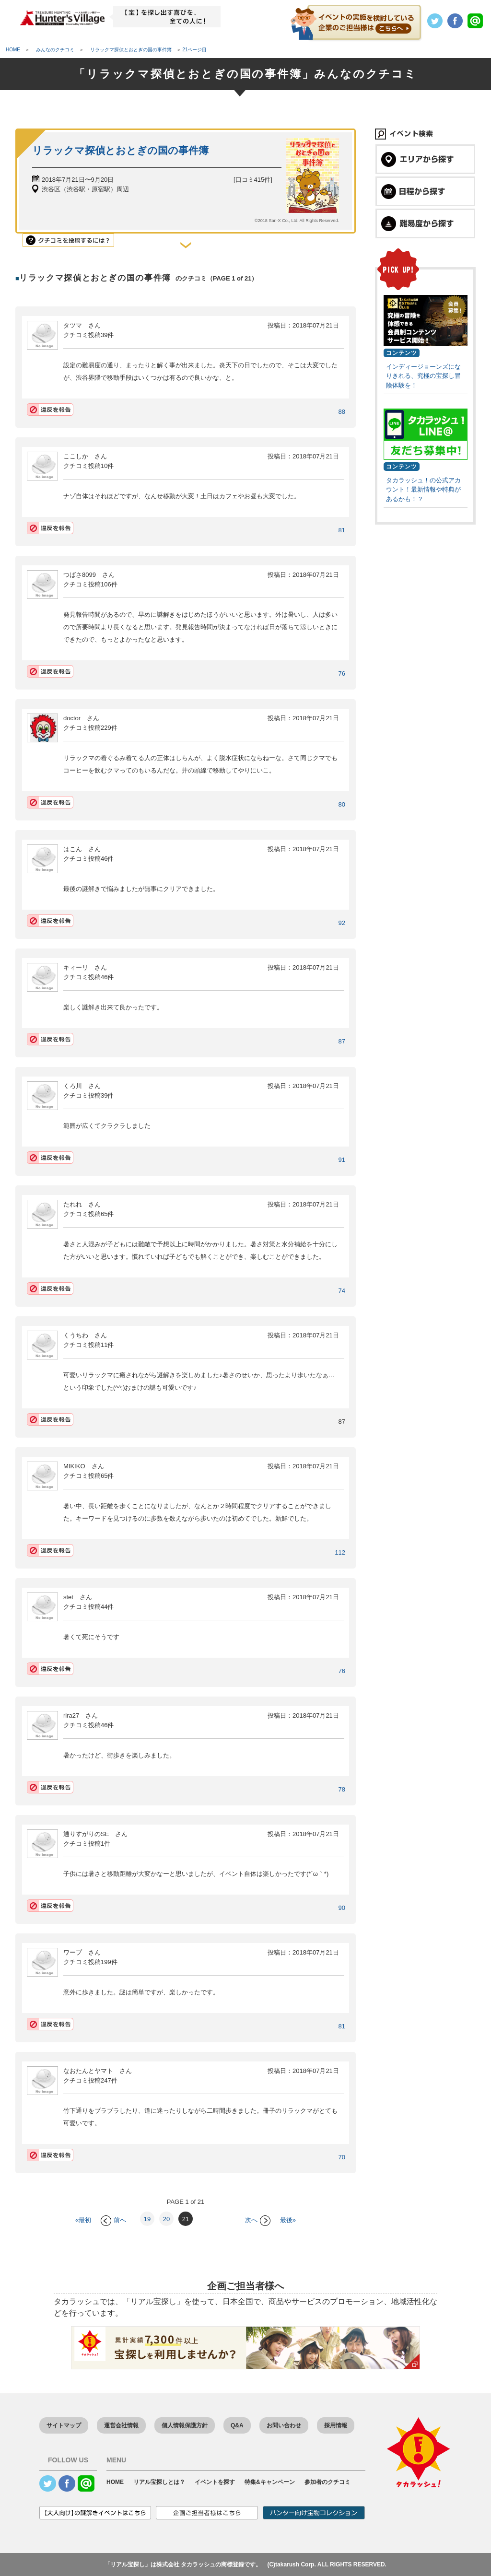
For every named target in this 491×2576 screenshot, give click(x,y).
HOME (115, 2482)
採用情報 (335, 2425)
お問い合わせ (284, 2425)
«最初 (83, 2220)
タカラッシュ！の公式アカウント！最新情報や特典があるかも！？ (423, 490)
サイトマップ (64, 2425)
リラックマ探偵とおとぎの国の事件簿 (120, 150)
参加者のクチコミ (327, 2482)
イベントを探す (215, 2482)
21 (185, 2219)
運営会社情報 (121, 2425)
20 (166, 2219)
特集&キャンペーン (270, 2482)
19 (147, 2219)
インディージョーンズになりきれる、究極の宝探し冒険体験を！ (423, 376)
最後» (288, 2220)
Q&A (237, 2425)
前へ (113, 2220)
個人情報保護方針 (185, 2425)
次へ (257, 2220)
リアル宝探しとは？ (159, 2482)
